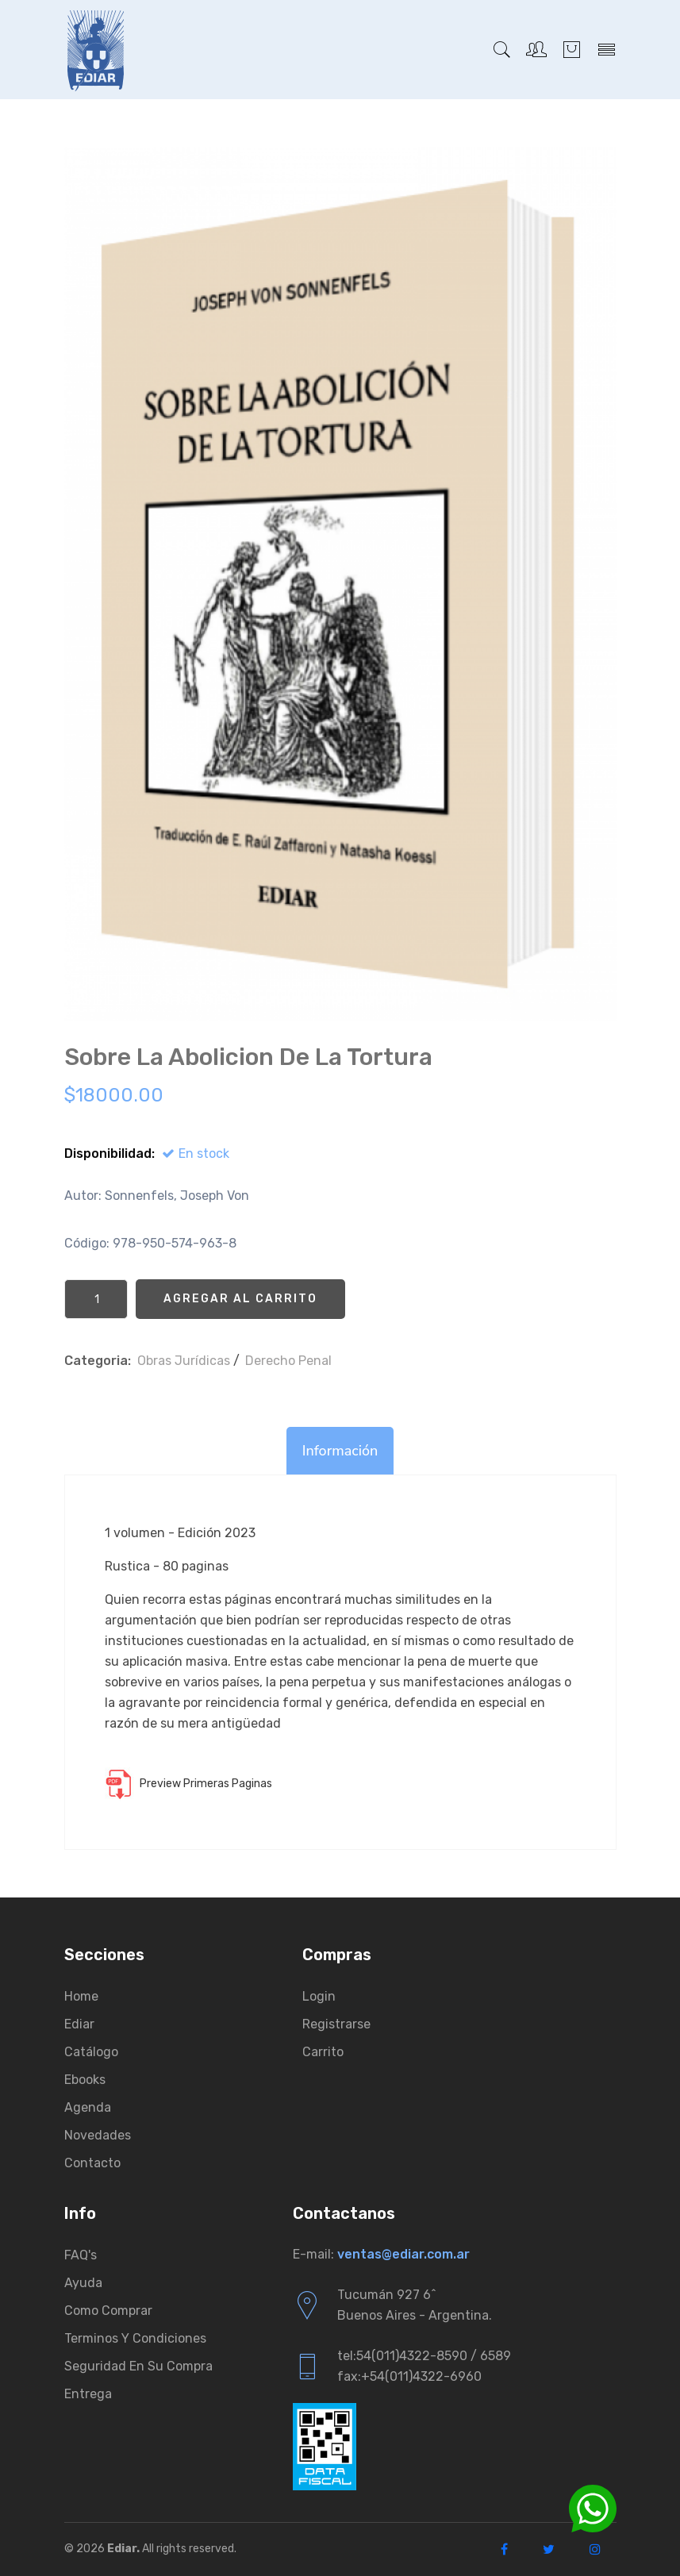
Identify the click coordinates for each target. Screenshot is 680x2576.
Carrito (323, 2051)
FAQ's (80, 2255)
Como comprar (108, 2310)
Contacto (92, 2162)
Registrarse (336, 2024)
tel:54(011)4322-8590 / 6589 (424, 2355)
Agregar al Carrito (240, 1298)
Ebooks (85, 2079)
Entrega (88, 2393)
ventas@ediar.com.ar (403, 2254)
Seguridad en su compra (138, 2366)
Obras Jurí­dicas (183, 1360)
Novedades (97, 2135)
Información (340, 1450)
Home (81, 1996)
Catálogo (91, 2051)
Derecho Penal (288, 1360)
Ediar (79, 2024)
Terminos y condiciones (135, 2338)
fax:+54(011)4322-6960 (409, 2376)
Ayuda (83, 2282)
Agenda (87, 2107)
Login (319, 1996)
